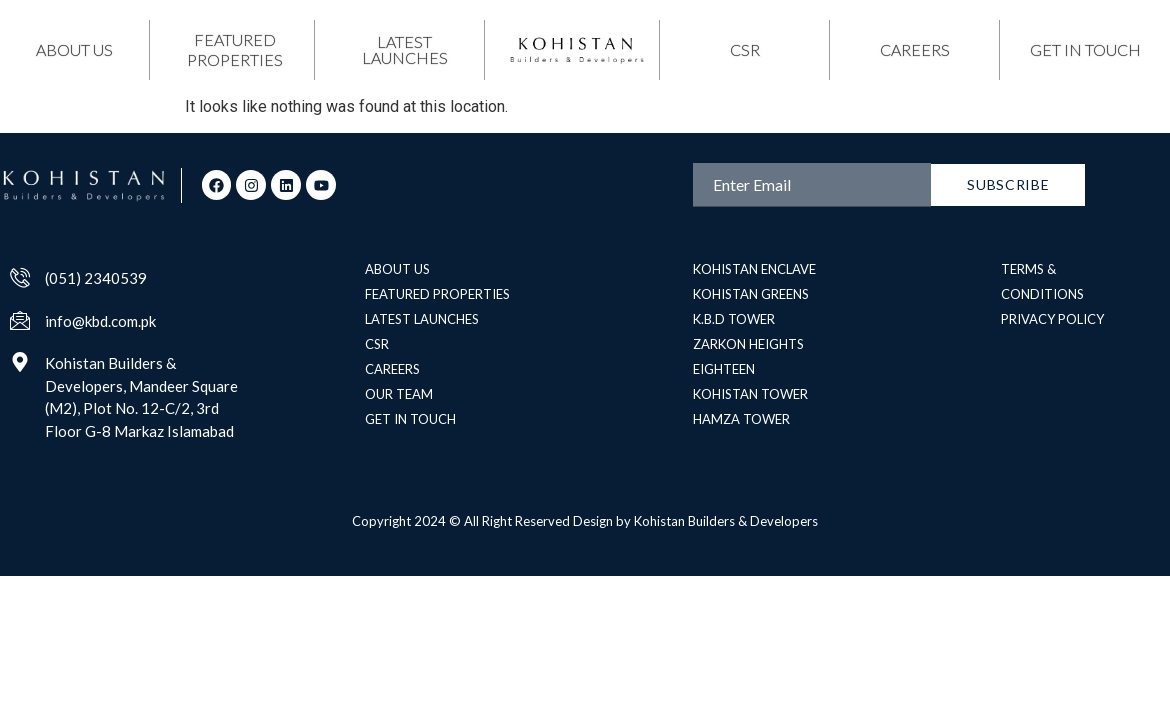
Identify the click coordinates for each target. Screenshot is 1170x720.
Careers (915, 49)
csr (745, 49)
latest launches (405, 49)
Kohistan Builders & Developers (726, 521)
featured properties (235, 49)
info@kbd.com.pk (100, 321)
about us (74, 49)
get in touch (1085, 49)
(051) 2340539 (96, 278)
